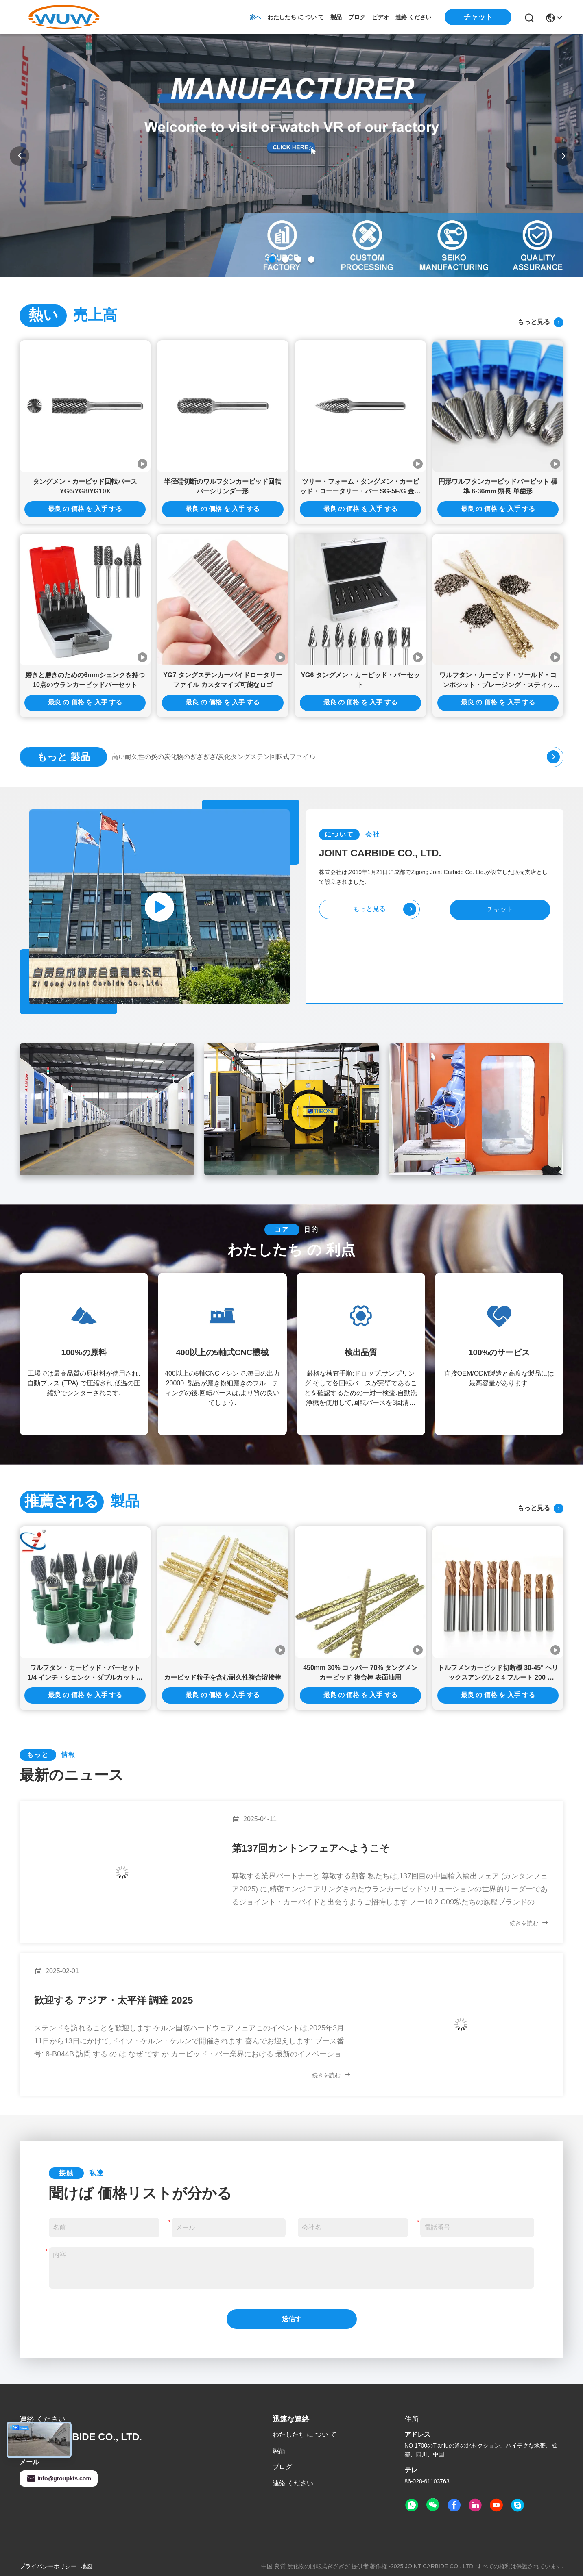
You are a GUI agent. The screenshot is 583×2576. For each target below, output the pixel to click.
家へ (255, 17)
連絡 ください (413, 17)
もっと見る (540, 322)
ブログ (356, 17)
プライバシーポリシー (48, 2566)
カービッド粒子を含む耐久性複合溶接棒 (222, 1677)
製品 (336, 17)
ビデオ (380, 17)
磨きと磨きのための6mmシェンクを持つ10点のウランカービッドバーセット (84, 680)
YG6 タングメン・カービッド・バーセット (360, 680)
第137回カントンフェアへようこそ (311, 1848)
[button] (272, 259)
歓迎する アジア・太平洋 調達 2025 (113, 2000)
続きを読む (529, 1922)
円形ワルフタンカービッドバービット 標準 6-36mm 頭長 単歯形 (498, 486)
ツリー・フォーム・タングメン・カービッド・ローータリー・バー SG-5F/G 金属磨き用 (360, 487)
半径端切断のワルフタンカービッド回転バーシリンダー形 (222, 486)
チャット (500, 909)
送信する (291, 2322)
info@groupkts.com (58, 2478)
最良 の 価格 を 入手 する (85, 508)
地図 (86, 2566)
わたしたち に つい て (296, 17)
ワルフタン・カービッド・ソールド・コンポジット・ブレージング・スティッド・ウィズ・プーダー (498, 681)
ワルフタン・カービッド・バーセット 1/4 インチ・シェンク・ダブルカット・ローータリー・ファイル (85, 1673)
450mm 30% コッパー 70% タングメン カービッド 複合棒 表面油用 (360, 1672)
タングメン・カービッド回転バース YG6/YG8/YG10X (85, 486)
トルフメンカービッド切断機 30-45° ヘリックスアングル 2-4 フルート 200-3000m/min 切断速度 (498, 1673)
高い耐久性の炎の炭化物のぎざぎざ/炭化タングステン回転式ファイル (213, 756)
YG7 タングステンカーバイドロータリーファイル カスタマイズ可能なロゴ (222, 680)
